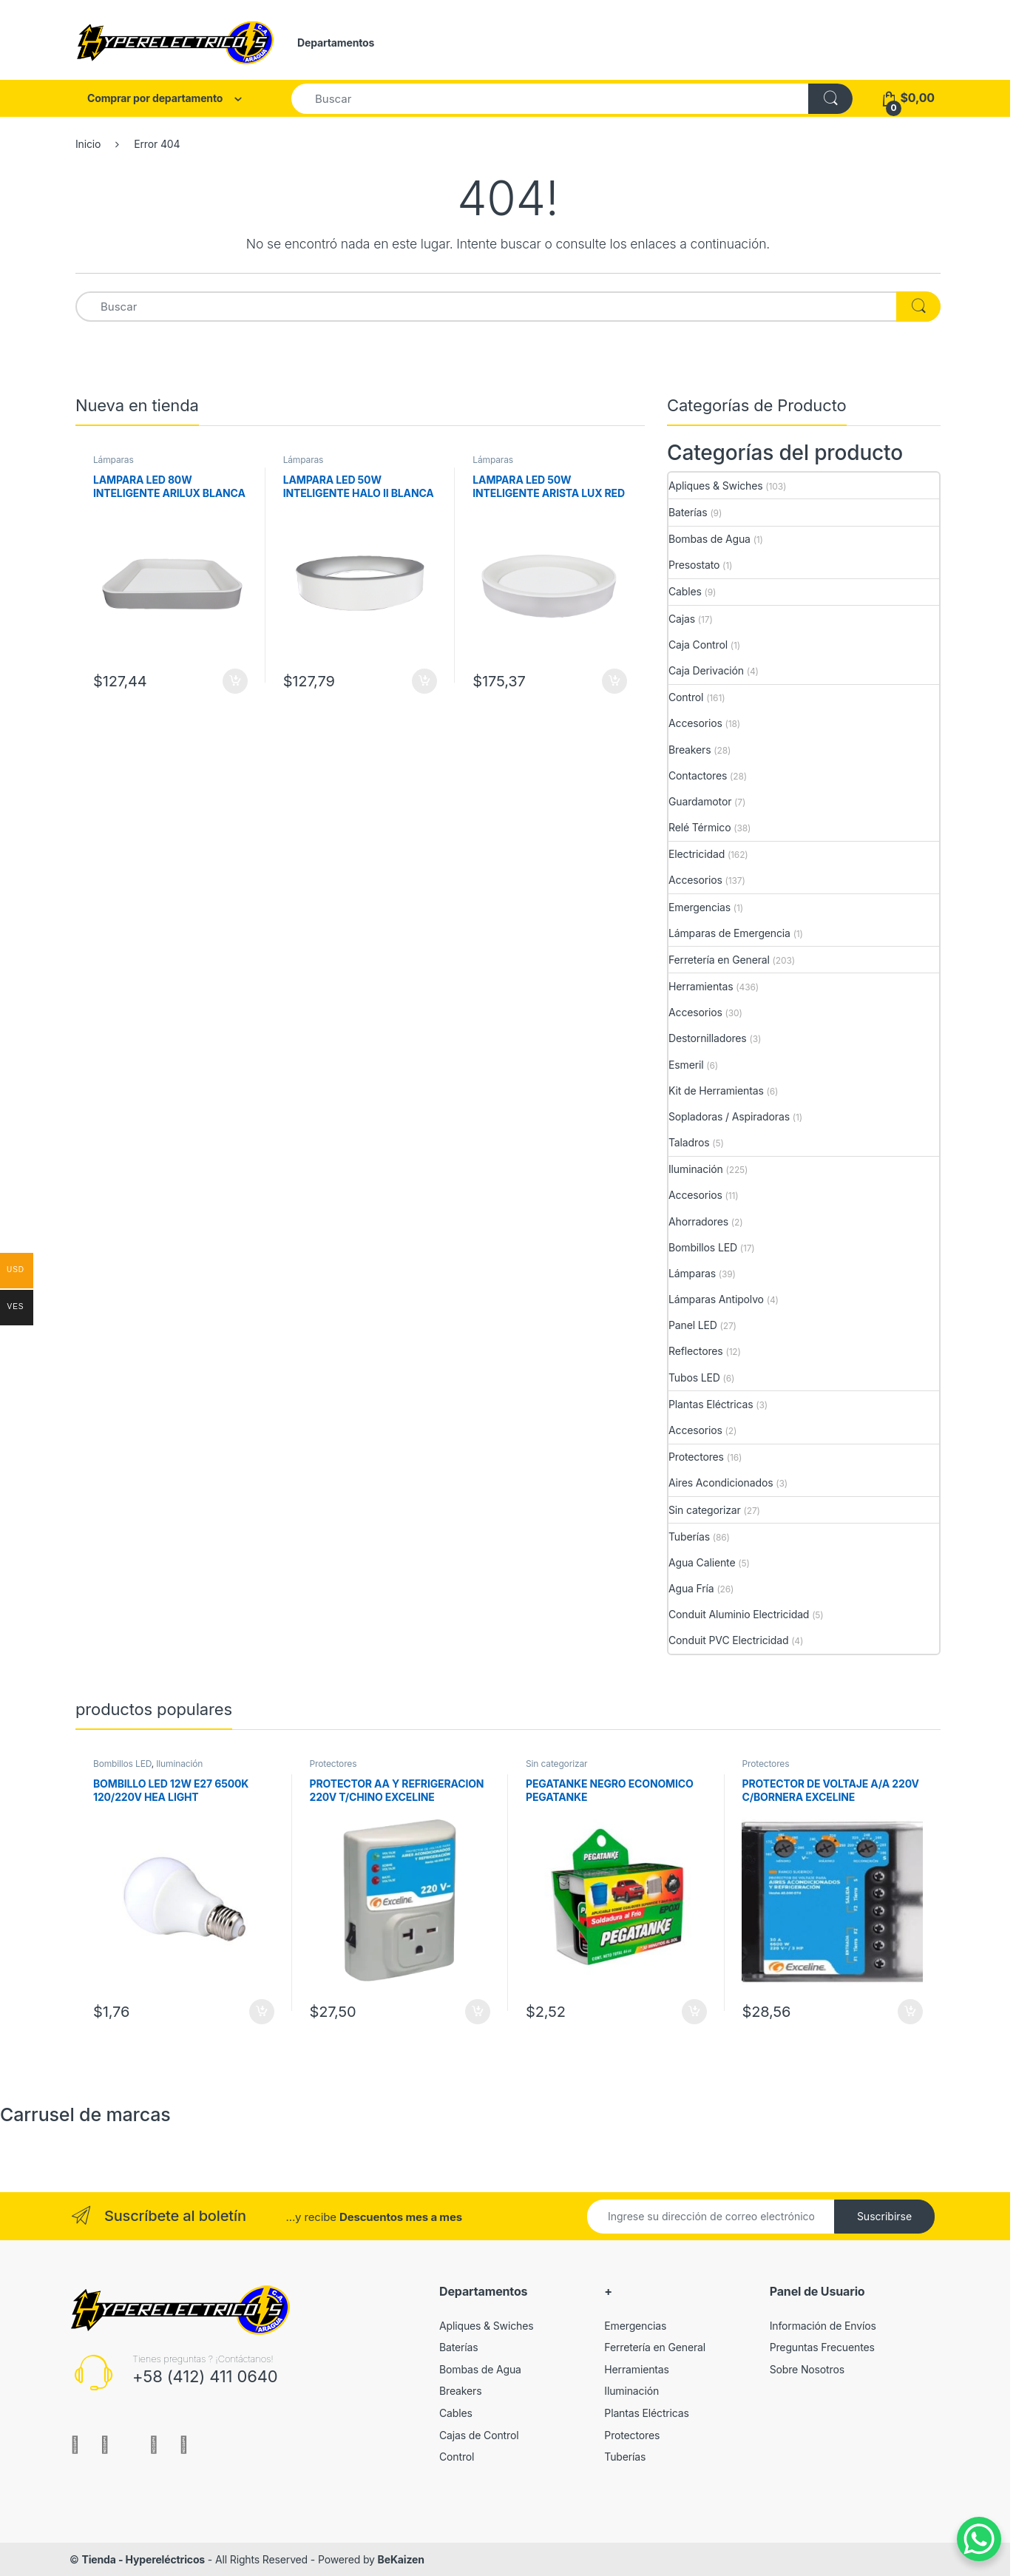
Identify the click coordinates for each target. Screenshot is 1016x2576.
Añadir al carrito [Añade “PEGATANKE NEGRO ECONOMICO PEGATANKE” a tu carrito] (694, 2011)
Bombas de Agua (709, 539)
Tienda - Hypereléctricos (143, 2559)
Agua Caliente (701, 1562)
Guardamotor (699, 801)
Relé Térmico (699, 827)
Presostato (693, 564)
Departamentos (335, 42)
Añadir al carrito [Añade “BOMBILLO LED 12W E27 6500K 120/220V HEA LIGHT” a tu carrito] (261, 2011)
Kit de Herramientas (716, 1090)
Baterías (688, 512)
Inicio (88, 144)
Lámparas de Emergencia (729, 933)
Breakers (689, 749)
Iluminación (695, 1169)
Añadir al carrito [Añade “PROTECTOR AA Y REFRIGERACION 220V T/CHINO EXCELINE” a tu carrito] (477, 2011)
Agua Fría (691, 1588)
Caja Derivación (706, 670)
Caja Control (698, 644)
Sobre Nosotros (807, 2369)
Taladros (688, 1142)
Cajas (681, 618)
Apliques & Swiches (715, 485)
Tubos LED (694, 1377)
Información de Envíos (823, 2325)
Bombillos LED (702, 1247)
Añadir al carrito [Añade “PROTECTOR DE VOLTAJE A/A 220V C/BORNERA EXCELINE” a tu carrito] (910, 2011)
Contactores (697, 775)
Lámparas (113, 459)
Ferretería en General (719, 959)
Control (685, 697)
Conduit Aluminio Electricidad (738, 1614)
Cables (685, 591)
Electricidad (696, 854)
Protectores (696, 1456)
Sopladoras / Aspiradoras (729, 1116)
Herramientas (701, 986)
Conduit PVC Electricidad (728, 1640)
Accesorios (695, 723)
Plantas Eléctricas (710, 1404)
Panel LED (692, 1325)
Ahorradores (698, 1221)
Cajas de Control (478, 2435)
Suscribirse (884, 2216)
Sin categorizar (704, 1510)
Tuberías (689, 1536)
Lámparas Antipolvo (716, 1299)
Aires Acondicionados (720, 1482)
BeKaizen (401, 2559)
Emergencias (699, 907)
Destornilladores (707, 1038)
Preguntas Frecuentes (822, 2347)
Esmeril (685, 1064)
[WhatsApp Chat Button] (979, 2539)
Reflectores (695, 1351)
